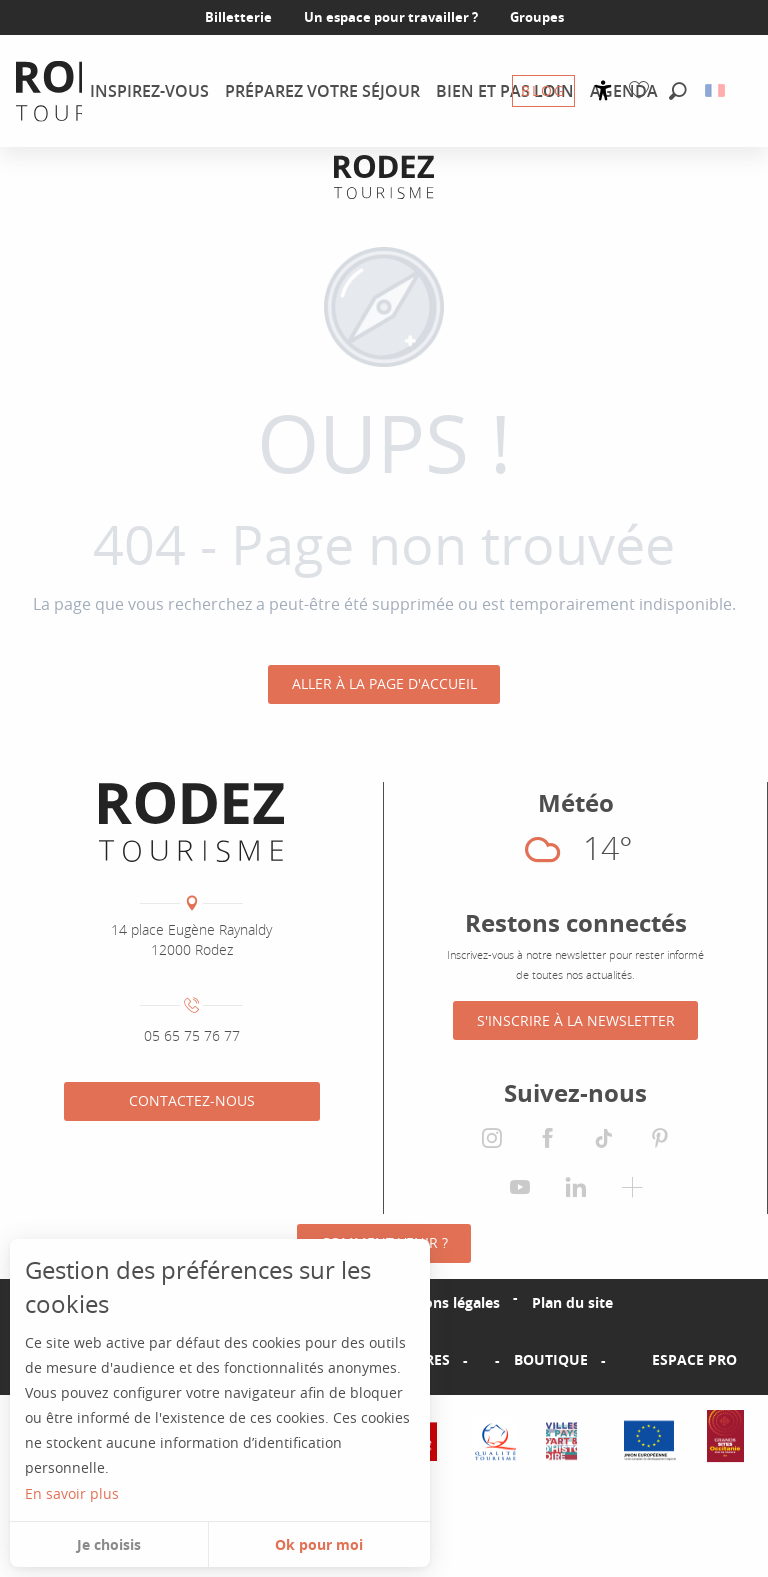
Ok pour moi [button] (319, 1544)
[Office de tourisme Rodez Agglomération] (384, 176)
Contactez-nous (192, 1100)
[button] (678, 92)
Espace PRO (694, 1360)
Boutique (551, 1360)
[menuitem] (149, 91)
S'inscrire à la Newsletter (576, 1020)
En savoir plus (72, 1493)
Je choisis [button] (109, 1544)
